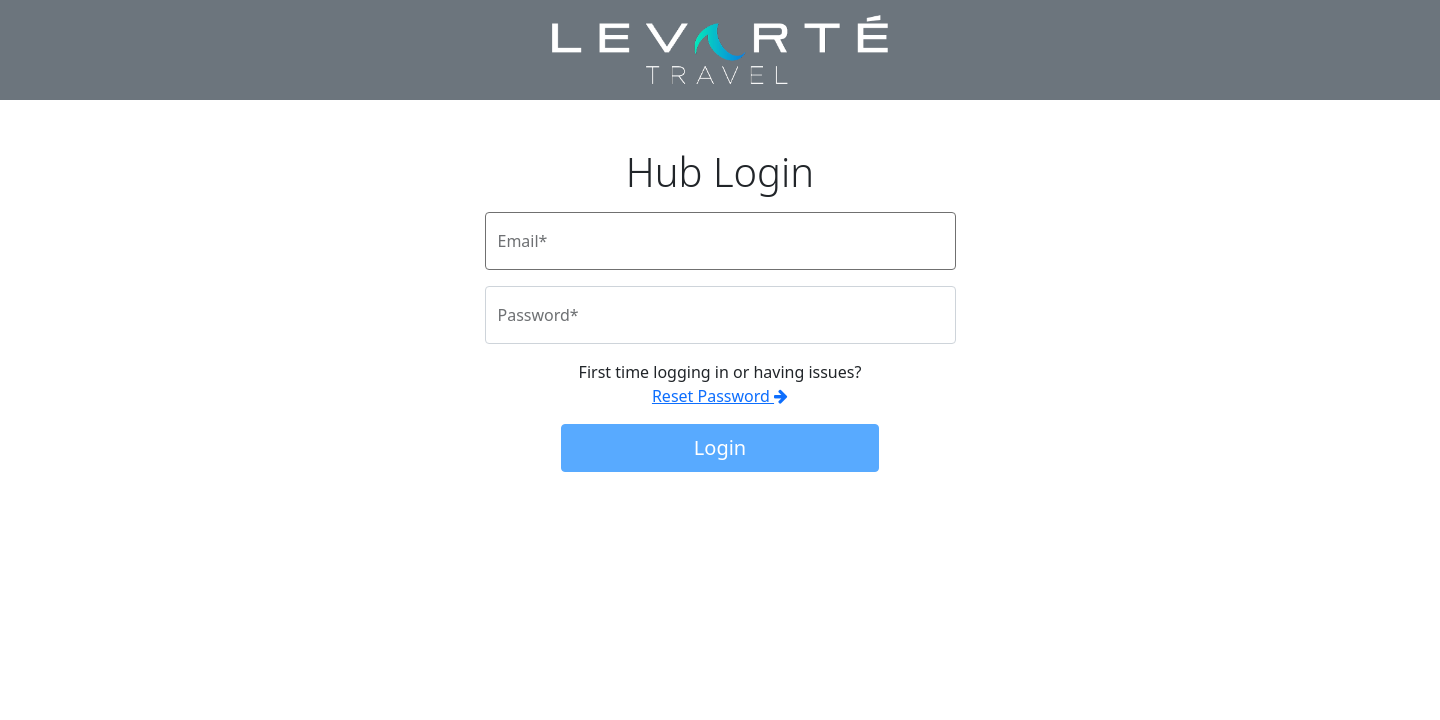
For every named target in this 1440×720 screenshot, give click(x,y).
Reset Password (720, 396)
